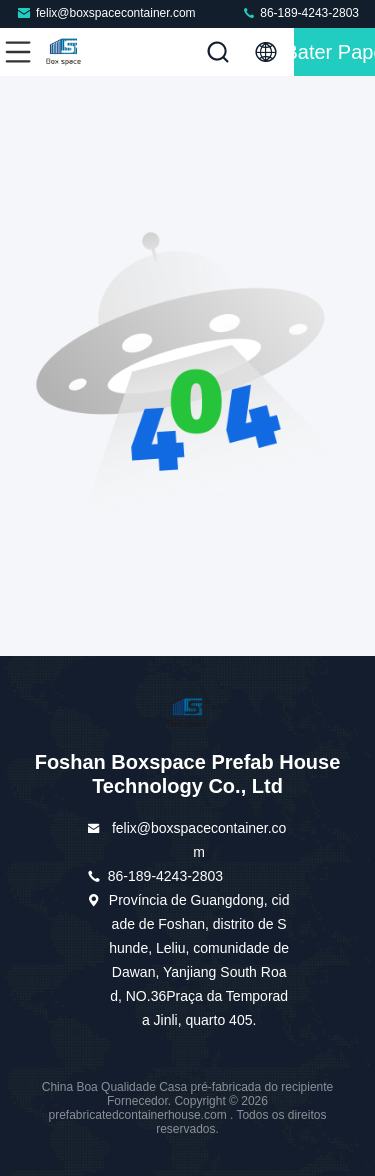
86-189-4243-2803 (300, 12)
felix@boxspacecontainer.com (106, 12)
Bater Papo (334, 52)
